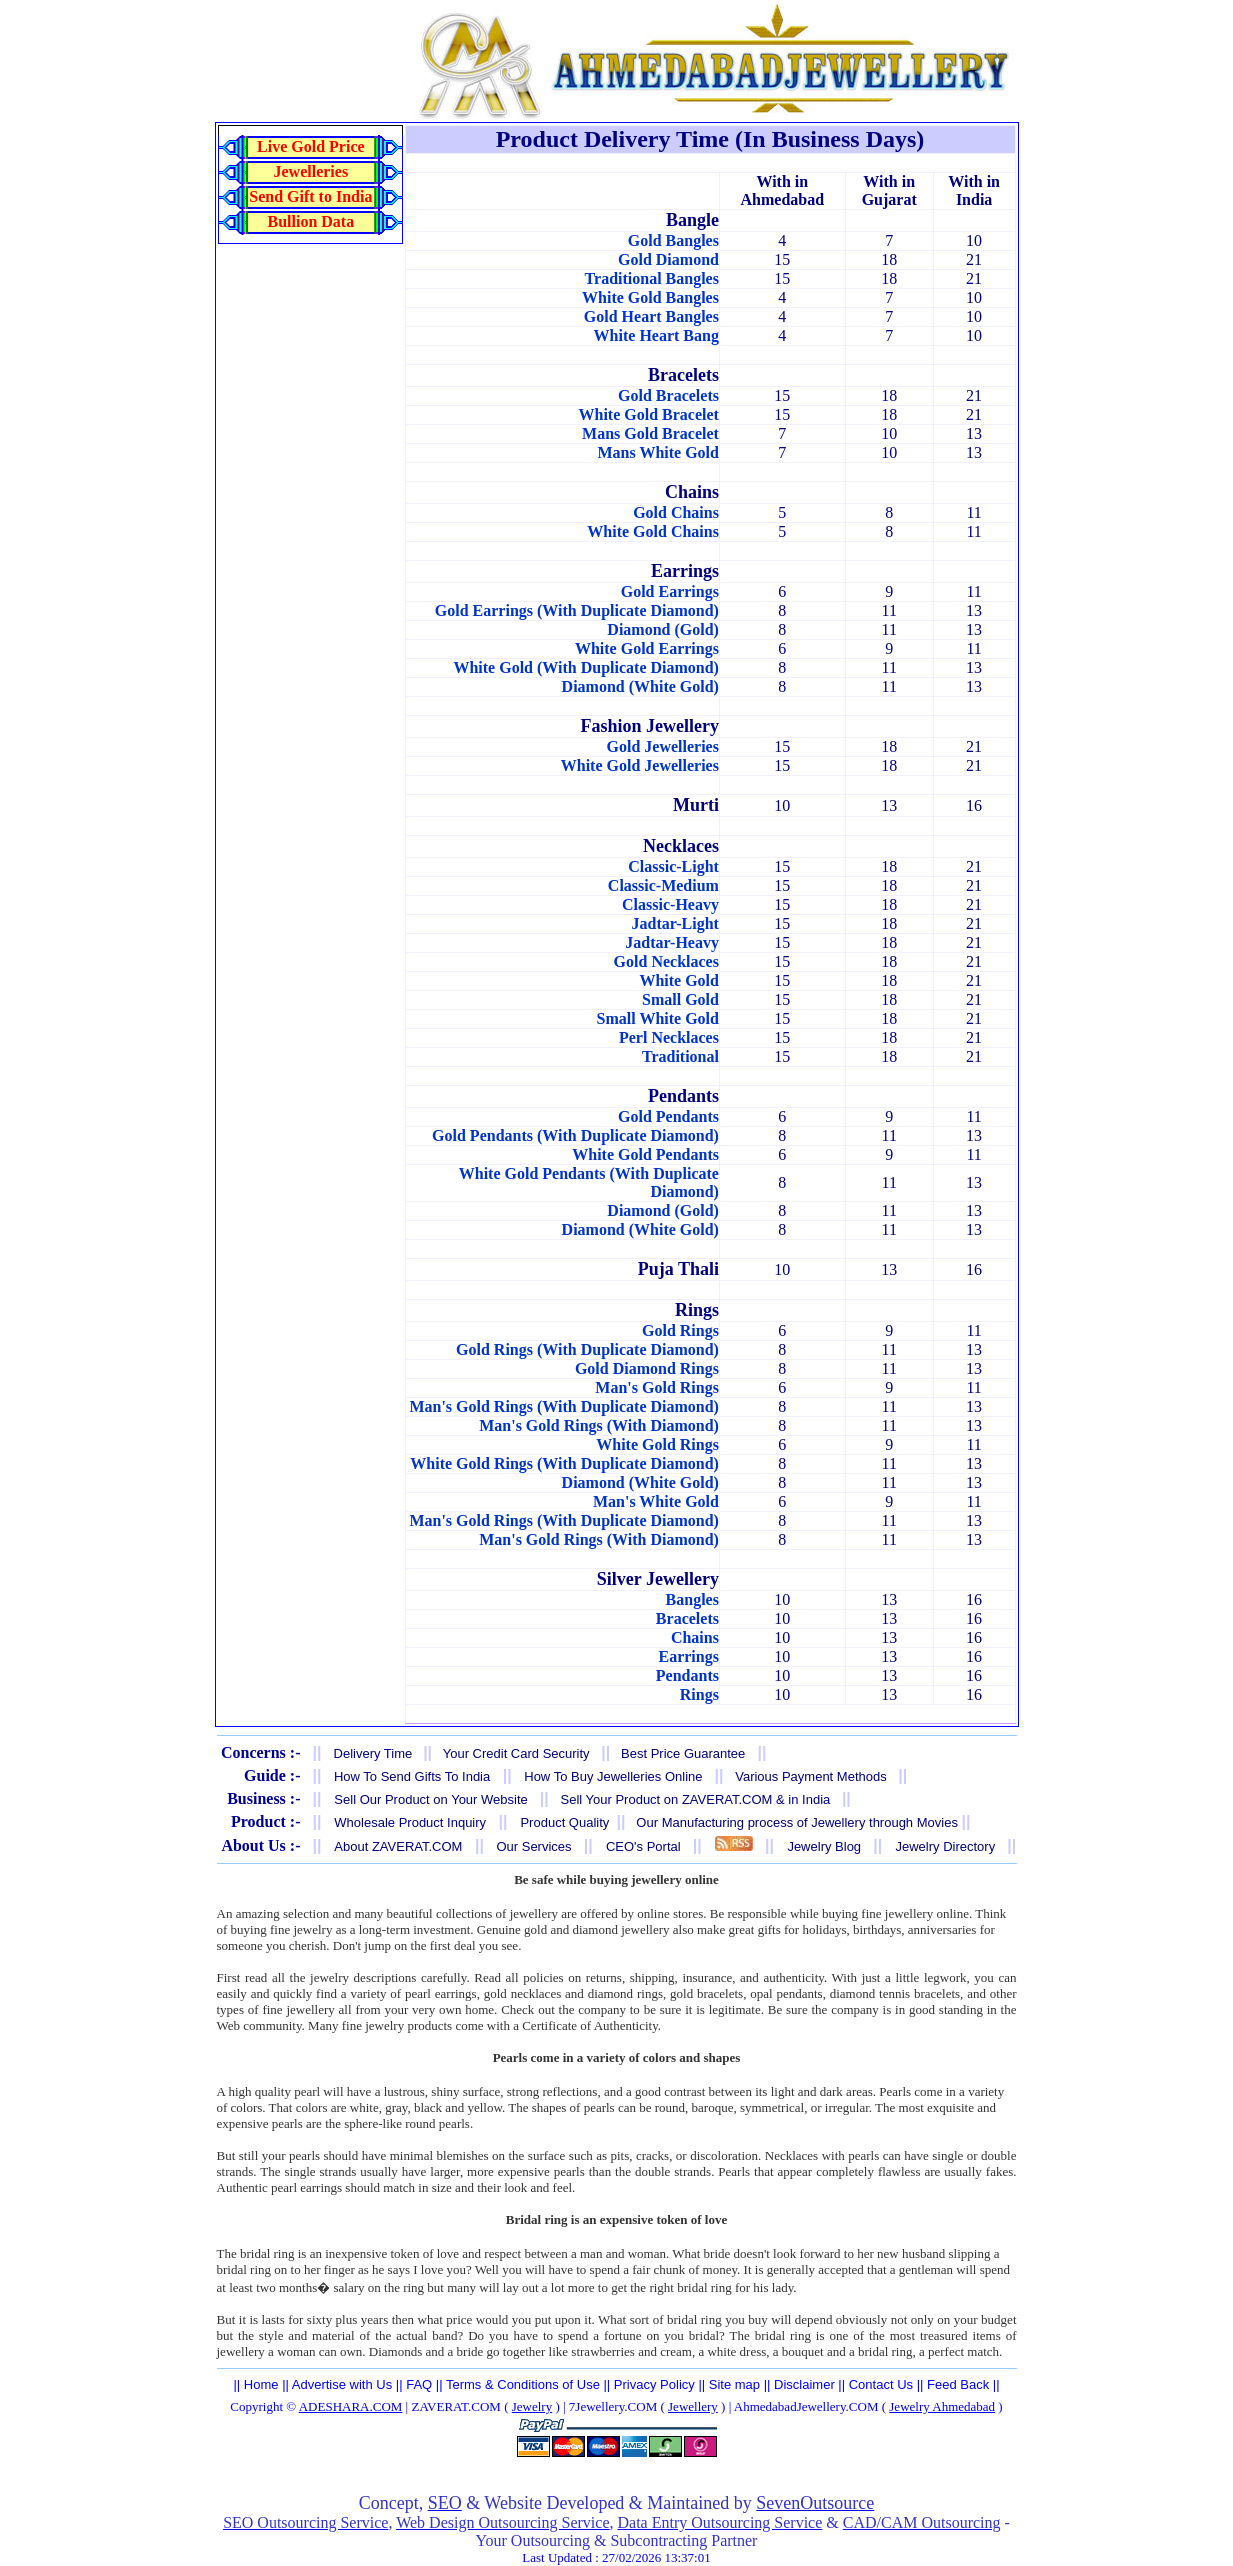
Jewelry (532, 2406)
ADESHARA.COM (351, 2406)
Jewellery (693, 2406)
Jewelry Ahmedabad (942, 2406)
